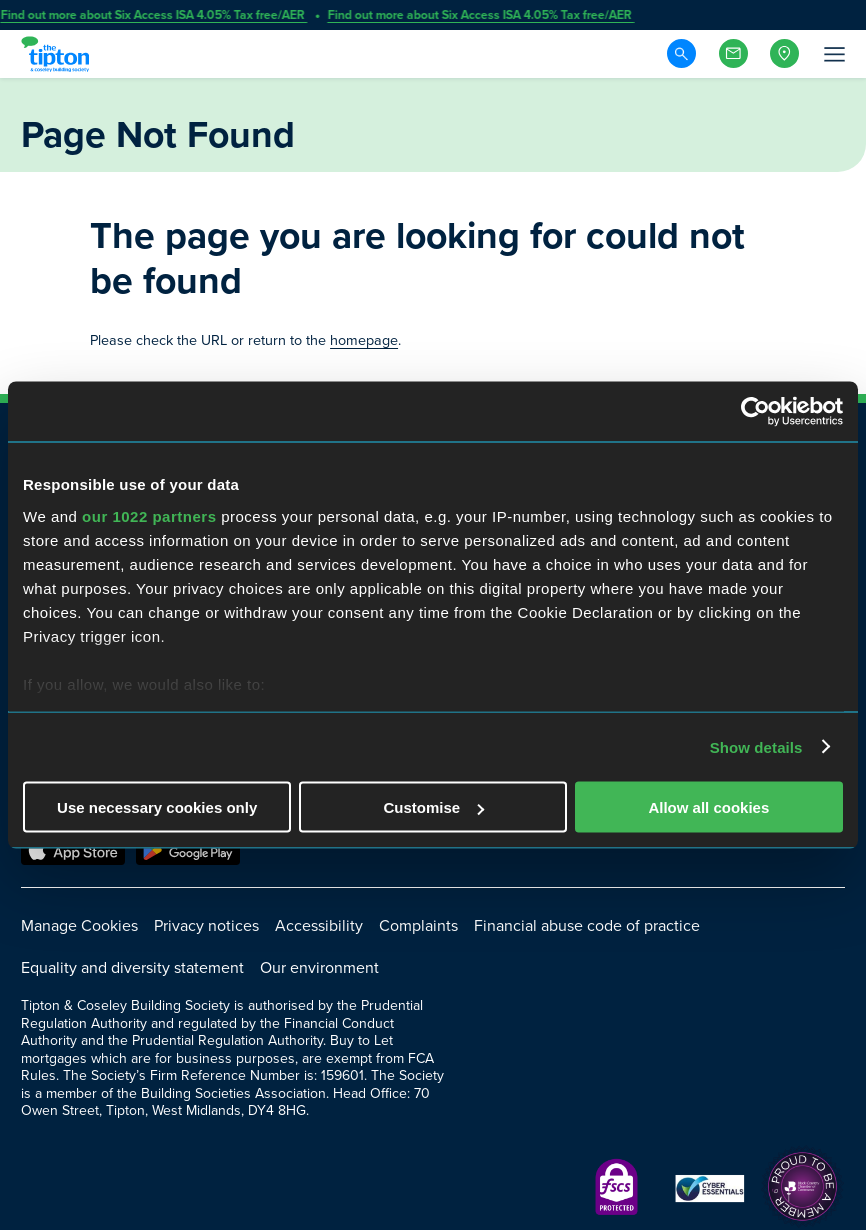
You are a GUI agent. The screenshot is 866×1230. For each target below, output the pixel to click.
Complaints (418, 925)
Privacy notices (206, 925)
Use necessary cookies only (157, 807)
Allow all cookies (708, 807)
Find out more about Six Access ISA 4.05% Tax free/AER (154, 15)
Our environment (319, 967)
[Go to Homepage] (58, 54)
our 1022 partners (149, 515)
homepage (364, 340)
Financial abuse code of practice (587, 925)
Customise (433, 807)
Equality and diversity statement (132, 967)
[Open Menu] (833, 54)
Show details (756, 746)
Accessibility (319, 925)
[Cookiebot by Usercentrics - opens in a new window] (755, 412)
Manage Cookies (79, 925)
